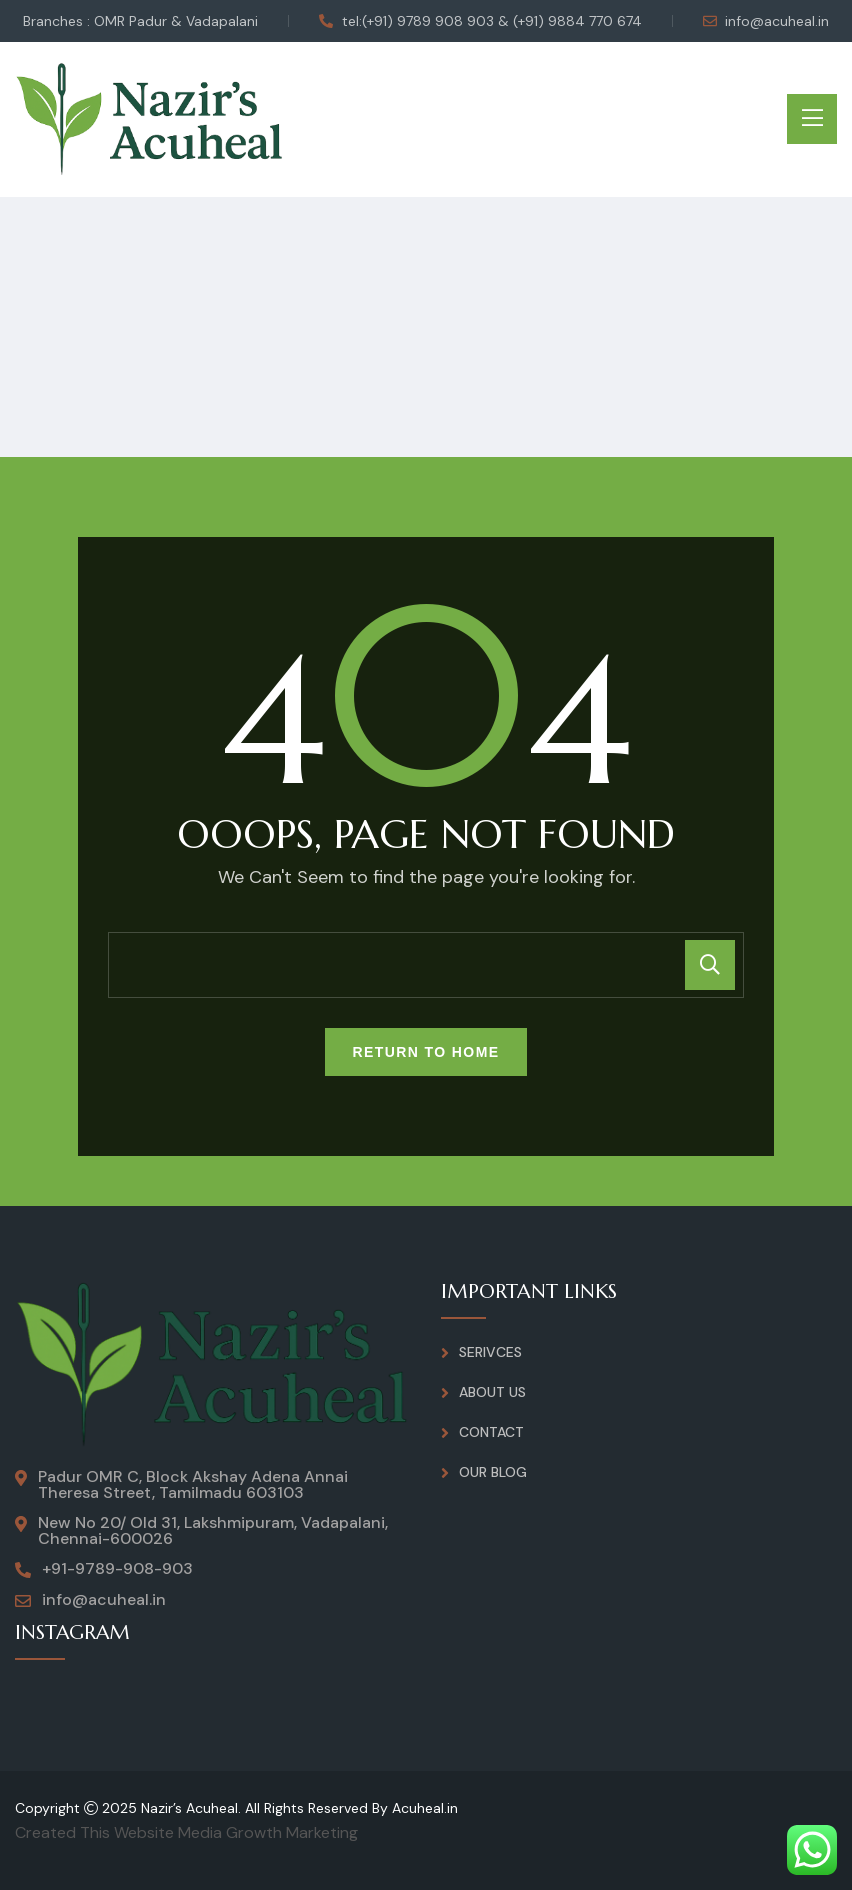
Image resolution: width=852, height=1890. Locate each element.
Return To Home (426, 1052)
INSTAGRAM (73, 1632)
